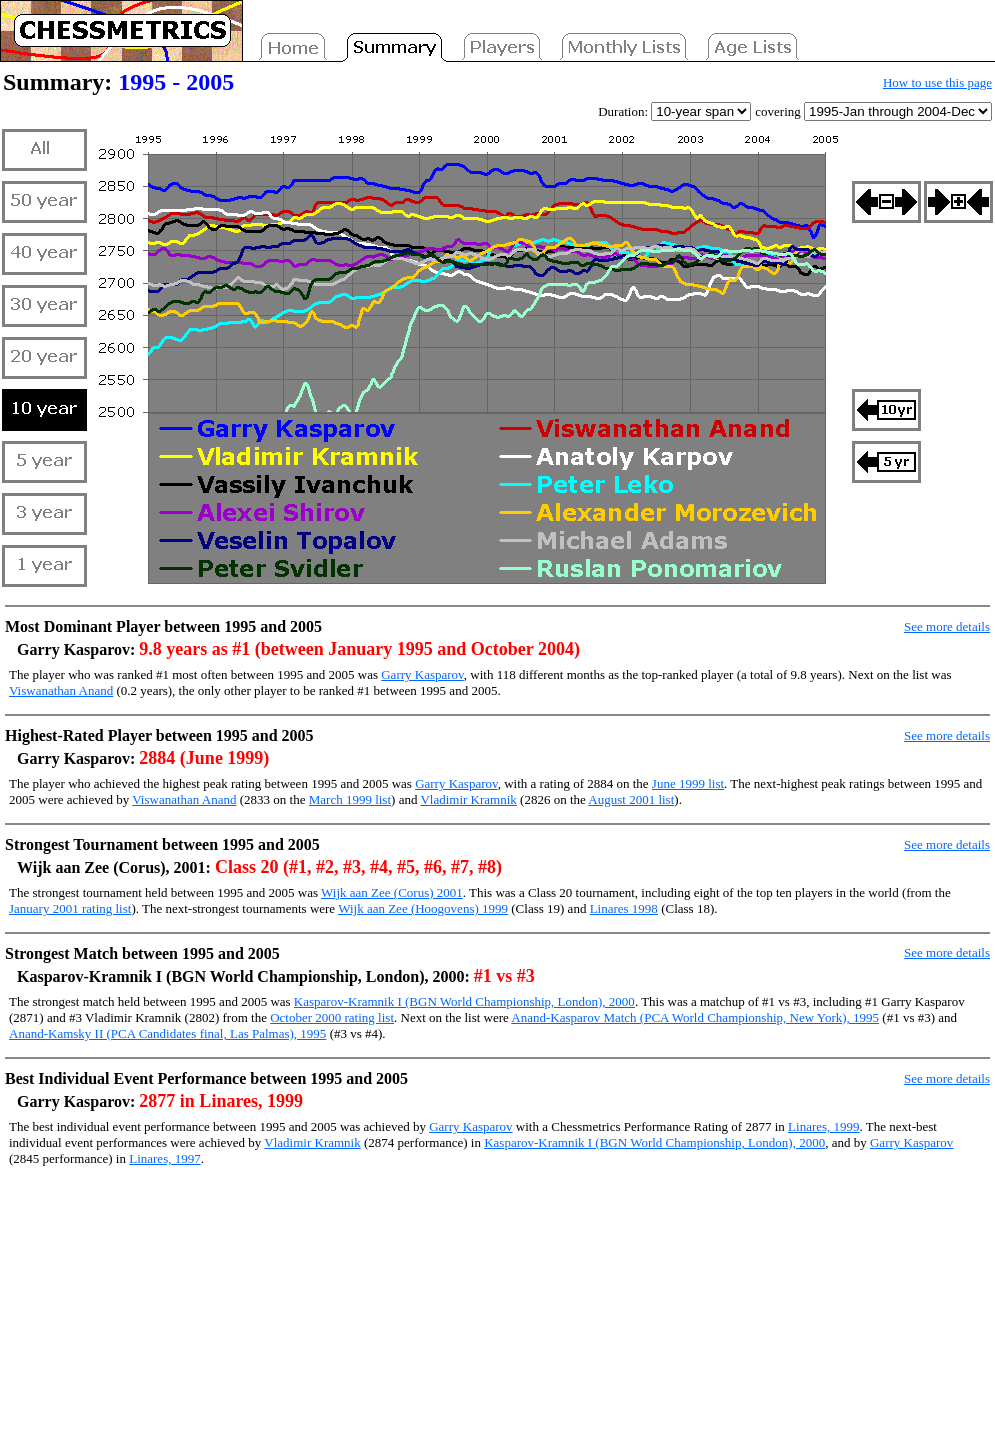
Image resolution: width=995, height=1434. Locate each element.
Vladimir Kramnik (468, 799)
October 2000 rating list (332, 1017)
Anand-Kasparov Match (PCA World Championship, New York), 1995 (695, 1017)
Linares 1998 (624, 908)
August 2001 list (631, 799)
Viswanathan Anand (61, 690)
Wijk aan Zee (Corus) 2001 (392, 892)
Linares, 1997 (164, 1158)
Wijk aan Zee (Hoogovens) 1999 (423, 908)
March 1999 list (350, 799)
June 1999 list (688, 783)
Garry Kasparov (422, 674)
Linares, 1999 (823, 1126)
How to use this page (937, 82)
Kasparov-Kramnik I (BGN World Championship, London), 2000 (464, 1001)
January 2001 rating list (70, 908)
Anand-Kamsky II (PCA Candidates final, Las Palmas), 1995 (167, 1033)
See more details (947, 626)
